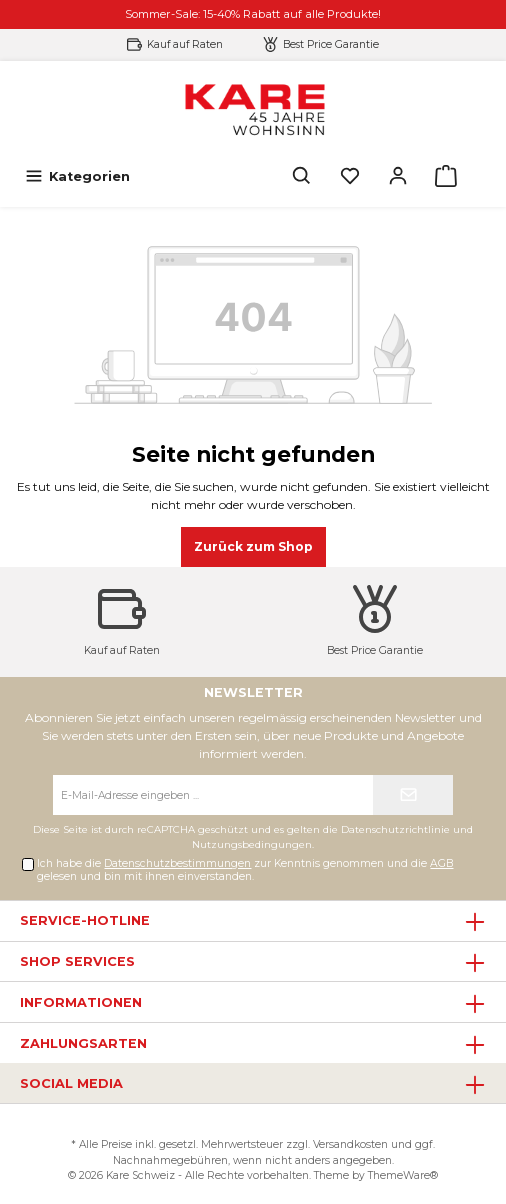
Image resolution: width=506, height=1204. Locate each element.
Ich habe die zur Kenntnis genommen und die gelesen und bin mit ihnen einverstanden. (245, 870)
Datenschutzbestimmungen (177, 863)
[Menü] (76, 176)
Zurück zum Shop (253, 546)
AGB (441, 863)
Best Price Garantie (331, 44)
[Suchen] (302, 176)
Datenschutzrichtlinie (395, 829)
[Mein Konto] (398, 176)
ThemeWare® (403, 1175)
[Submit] (413, 795)
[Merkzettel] (350, 176)
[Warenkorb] (446, 176)
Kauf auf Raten (185, 44)
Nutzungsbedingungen (252, 844)
